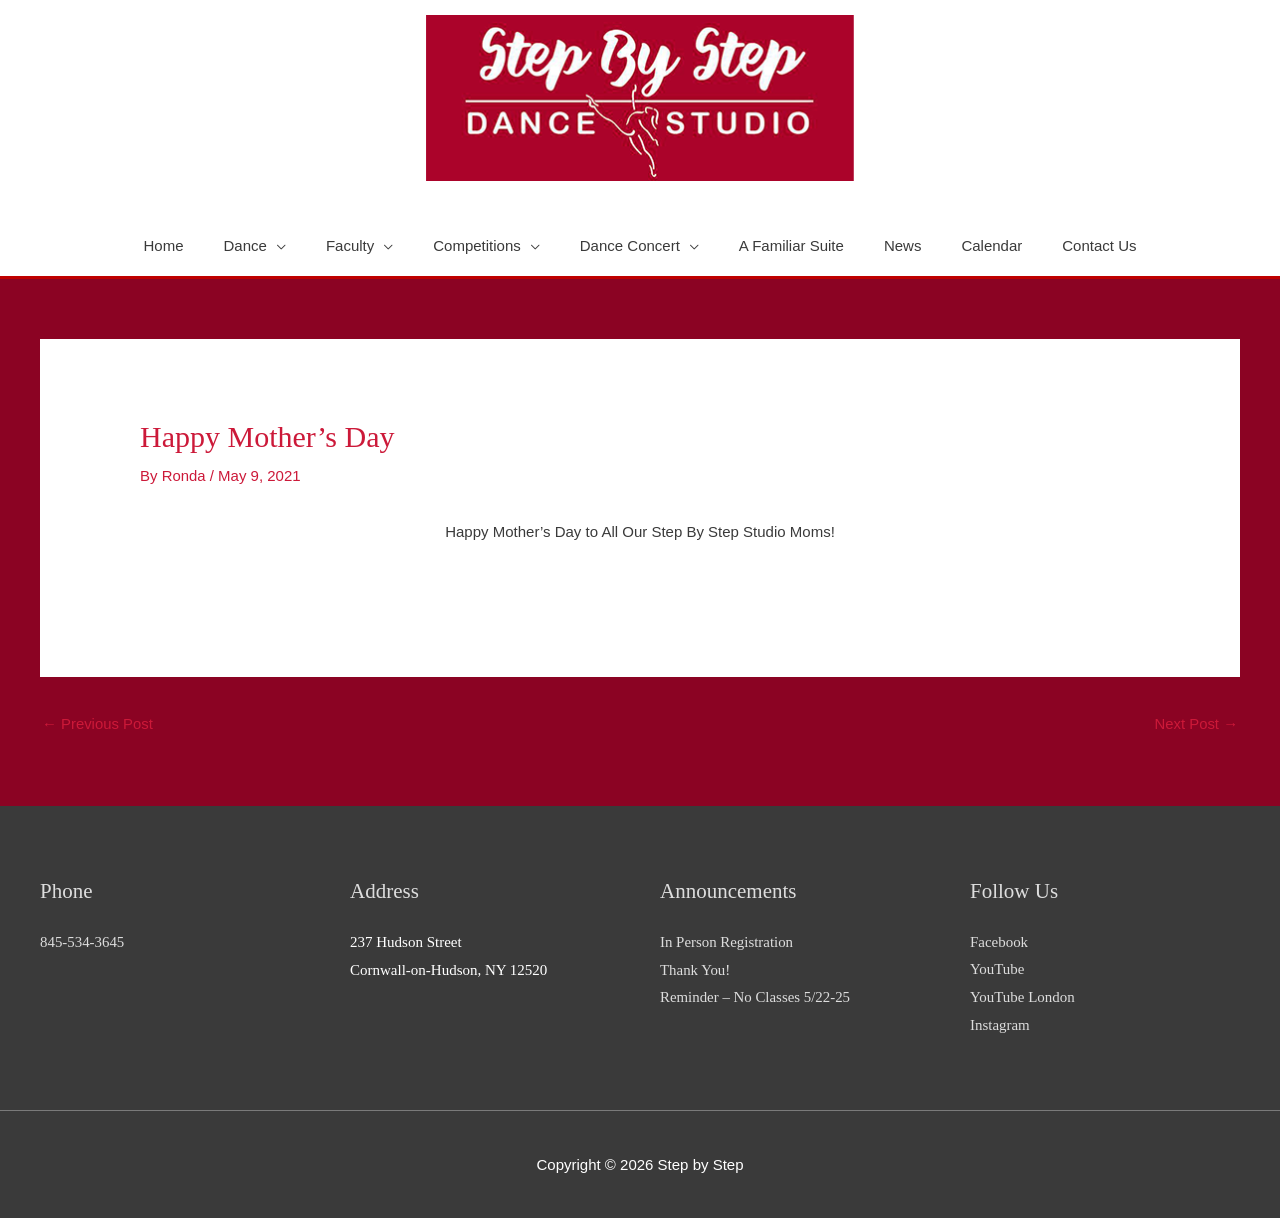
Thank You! (695, 969)
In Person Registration (727, 941)
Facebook (999, 941)
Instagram (1000, 1025)
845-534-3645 (82, 941)
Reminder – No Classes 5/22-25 (756, 997)
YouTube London (1022, 997)
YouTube (997, 969)
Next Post (1196, 724)
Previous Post (98, 724)
